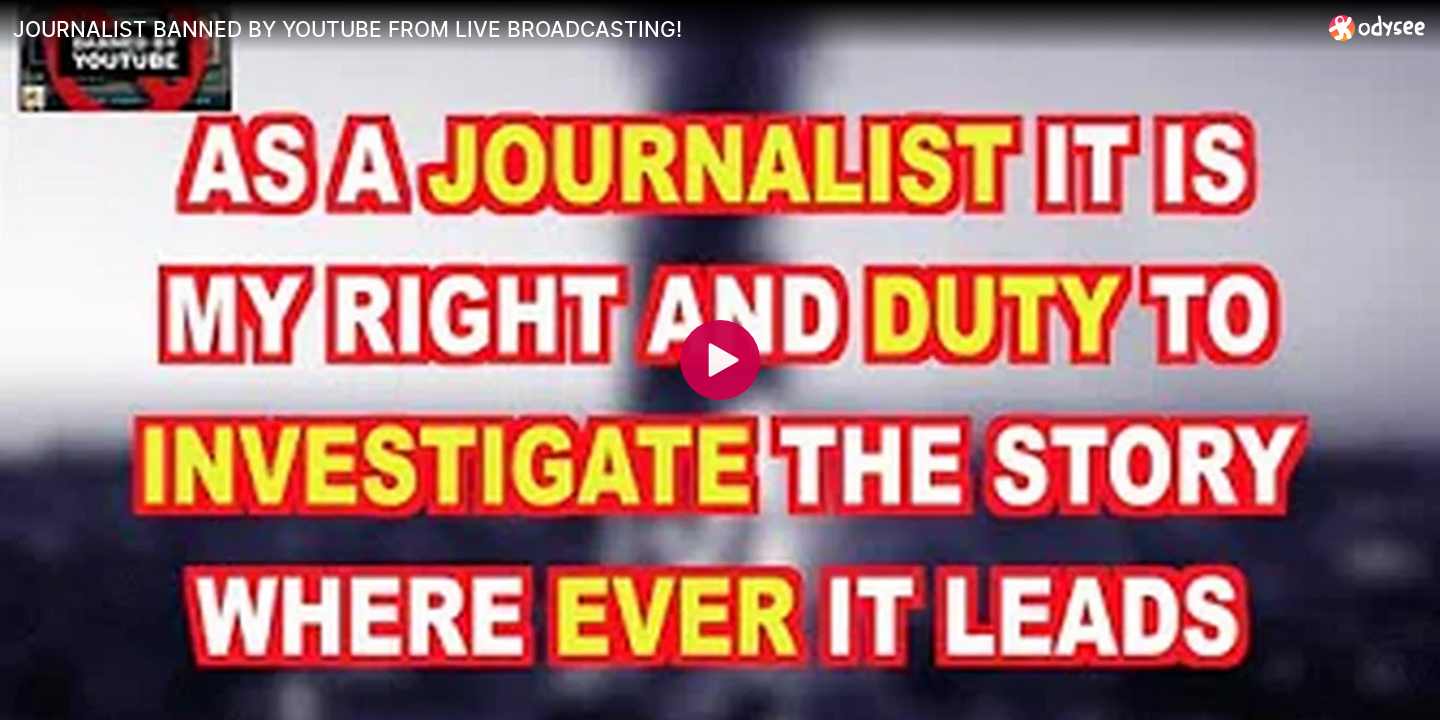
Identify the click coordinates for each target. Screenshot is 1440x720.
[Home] (1377, 27)
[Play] (720, 360)
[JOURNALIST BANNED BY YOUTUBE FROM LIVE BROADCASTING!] (663, 29)
